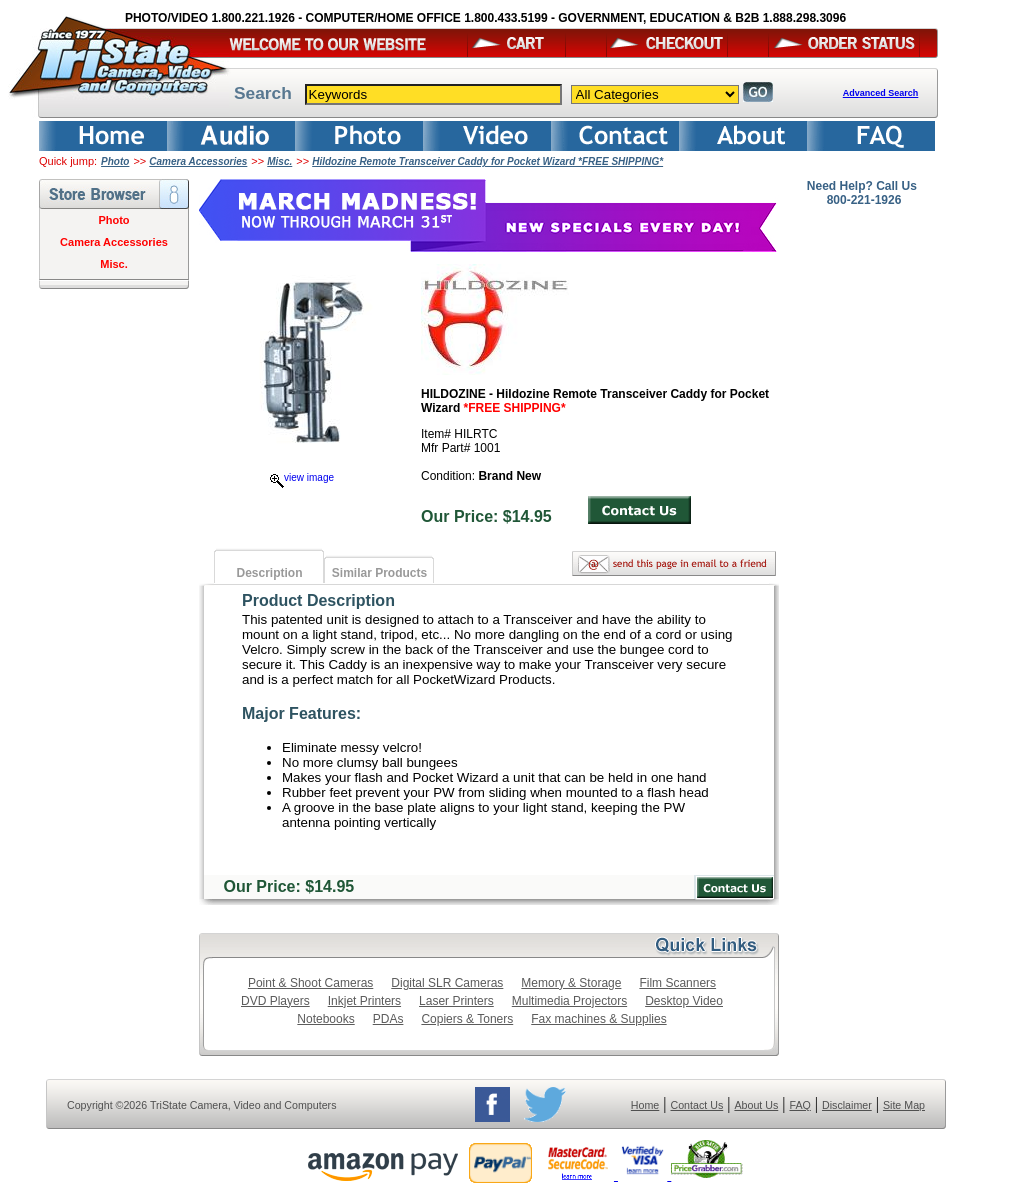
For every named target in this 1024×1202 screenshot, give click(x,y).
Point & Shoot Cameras (310, 983)
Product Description (318, 600)
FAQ (799, 1105)
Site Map (904, 1105)
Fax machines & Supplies (598, 1019)
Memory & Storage (571, 983)
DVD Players (275, 1001)
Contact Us (697, 1105)
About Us (756, 1105)
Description (269, 573)
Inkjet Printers (364, 1001)
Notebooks (325, 1019)
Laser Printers (456, 1001)
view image (302, 477)
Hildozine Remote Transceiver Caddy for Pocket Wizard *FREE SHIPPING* (487, 161)
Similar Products (379, 573)
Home (645, 1105)
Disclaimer (847, 1105)
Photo (115, 161)
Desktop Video (684, 1001)
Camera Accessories (198, 161)
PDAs (388, 1019)
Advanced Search (881, 93)
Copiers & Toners (467, 1019)
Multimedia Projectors (569, 1001)
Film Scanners (677, 983)
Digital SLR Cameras (447, 983)
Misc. (279, 161)
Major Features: (301, 713)
